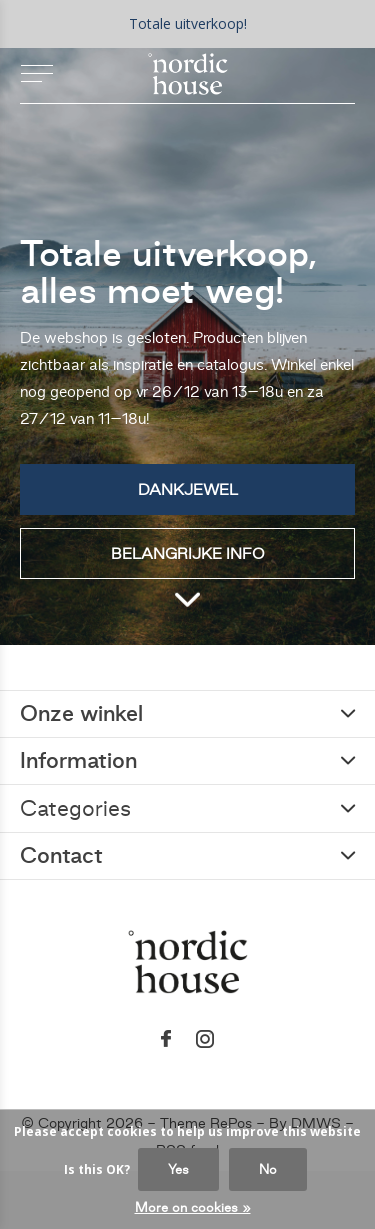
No (268, 1169)
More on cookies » (193, 1207)
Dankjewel (188, 489)
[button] (36, 74)
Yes (178, 1169)
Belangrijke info (188, 553)
